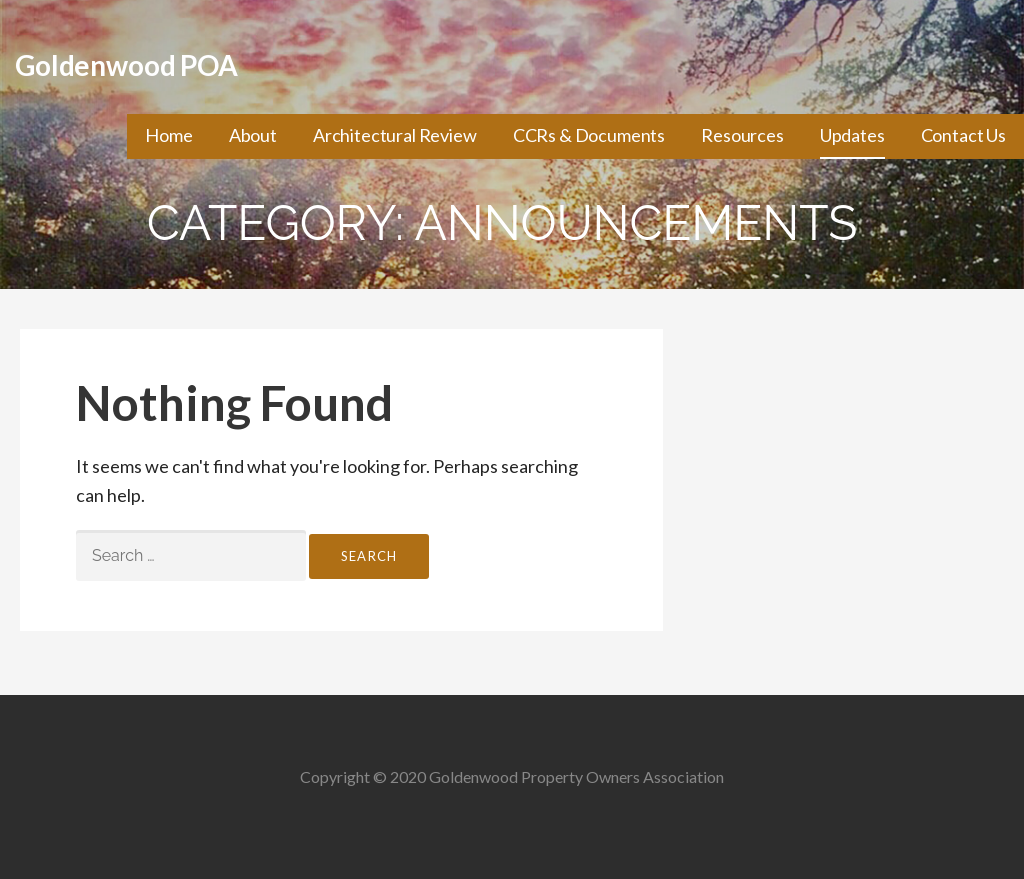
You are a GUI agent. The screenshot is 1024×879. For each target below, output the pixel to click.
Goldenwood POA (126, 65)
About (253, 135)
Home (168, 135)
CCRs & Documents (589, 135)
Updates (852, 135)
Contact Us (963, 135)
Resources (742, 135)
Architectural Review (395, 135)
